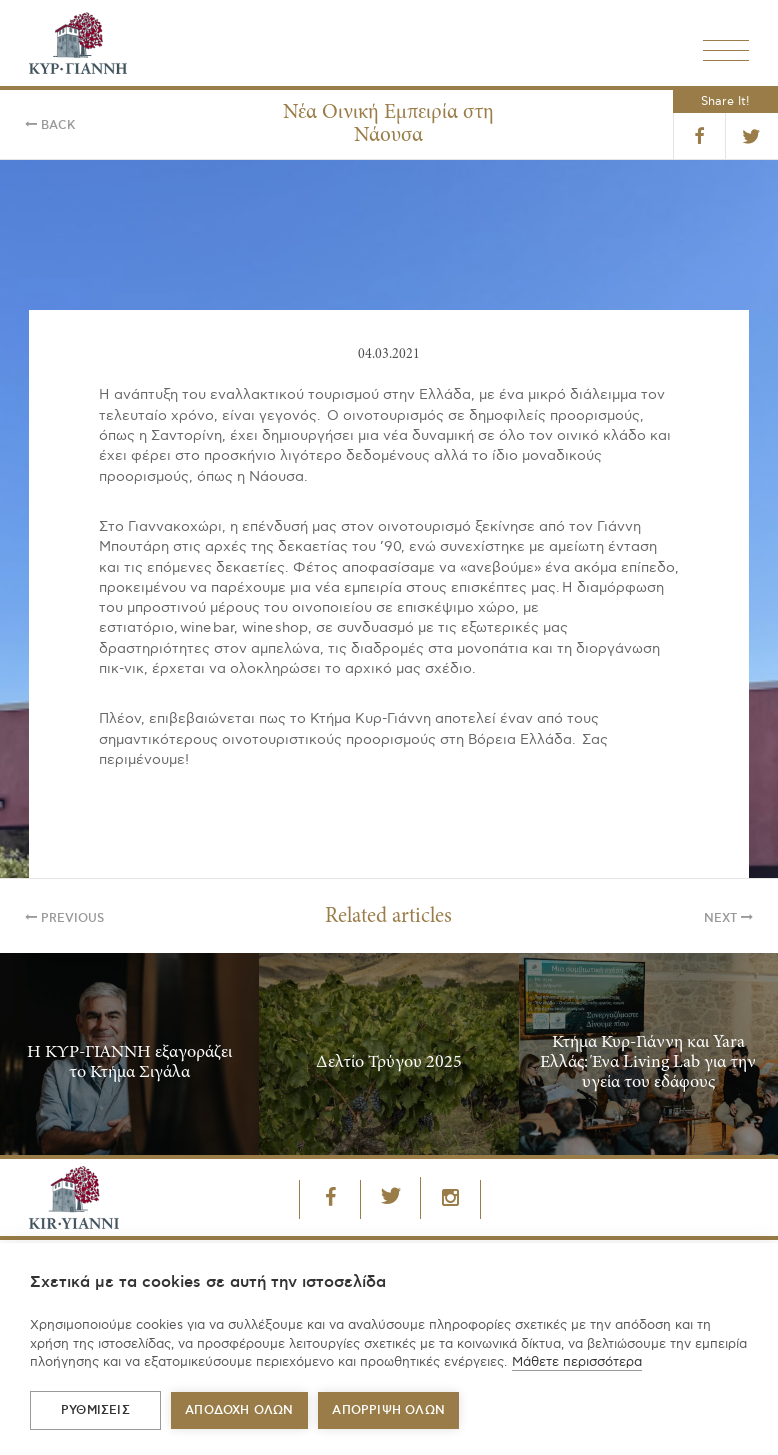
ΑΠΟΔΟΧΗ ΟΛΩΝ (239, 1410)
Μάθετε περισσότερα (577, 1362)
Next (728, 918)
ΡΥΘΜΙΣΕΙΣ (95, 1410)
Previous (64, 918)
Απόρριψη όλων (388, 1410)
